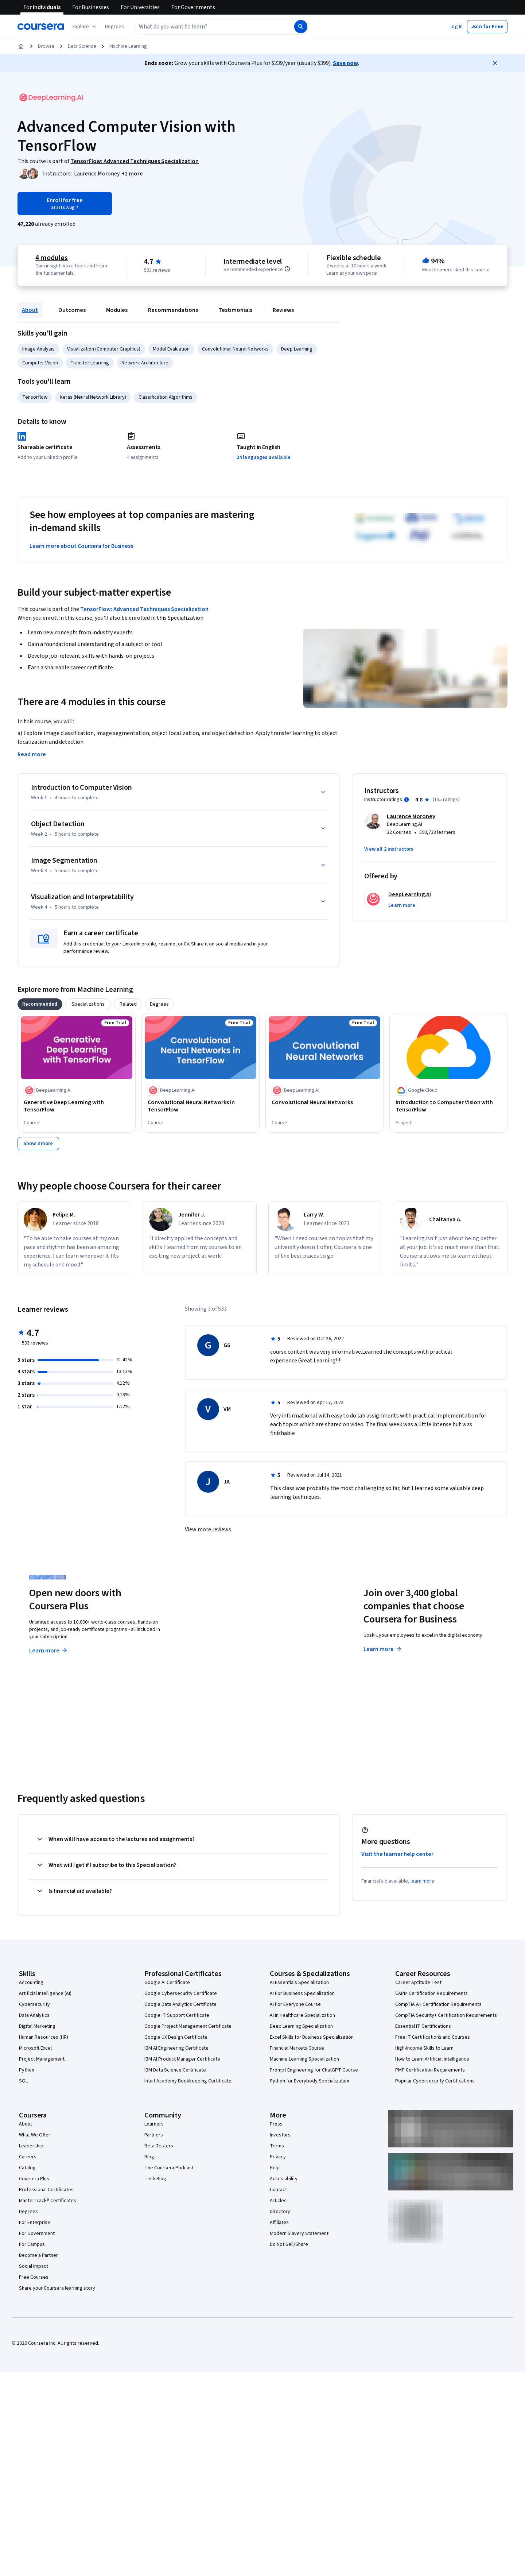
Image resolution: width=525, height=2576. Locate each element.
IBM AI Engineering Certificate (176, 2048)
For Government (37, 2233)
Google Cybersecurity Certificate (180, 1993)
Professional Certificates (46, 2189)
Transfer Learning (89, 363)
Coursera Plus (34, 2178)
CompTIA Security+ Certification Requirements (446, 2015)
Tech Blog (155, 2178)
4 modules (51, 258)
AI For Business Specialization (302, 1993)
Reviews (283, 310)
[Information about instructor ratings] (406, 799)
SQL (23, 2081)
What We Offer (34, 2135)
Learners (154, 2124)
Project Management (42, 2059)
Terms (277, 2146)
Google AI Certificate (167, 1982)
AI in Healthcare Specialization (302, 2015)
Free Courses (33, 2277)
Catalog (27, 2167)
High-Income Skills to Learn (424, 2048)
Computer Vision (40, 363)
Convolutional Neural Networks (235, 349)
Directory (280, 2211)
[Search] (300, 26)
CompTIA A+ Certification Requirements (438, 2004)
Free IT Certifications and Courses (432, 2037)
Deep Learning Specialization (301, 2026)
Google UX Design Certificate (175, 2037)
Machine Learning (128, 46)
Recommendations (173, 310)
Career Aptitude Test (418, 1982)
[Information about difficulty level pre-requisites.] (287, 268)
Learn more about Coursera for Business (81, 546)
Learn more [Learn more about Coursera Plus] (48, 1651)
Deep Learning (296, 349)
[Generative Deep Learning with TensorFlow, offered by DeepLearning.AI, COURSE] (76, 1106)
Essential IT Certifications (423, 2026)
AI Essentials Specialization (299, 1982)
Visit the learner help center (397, 1854)
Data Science (82, 46)
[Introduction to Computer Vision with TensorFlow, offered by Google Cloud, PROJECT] (448, 1106)
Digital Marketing (37, 2026)
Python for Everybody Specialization (309, 2081)
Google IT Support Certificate (176, 2015)
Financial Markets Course (297, 2048)
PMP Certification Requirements (430, 2070)
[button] (114, 26)
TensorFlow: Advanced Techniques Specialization (144, 609)
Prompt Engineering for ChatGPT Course (314, 2070)
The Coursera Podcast (169, 2167)
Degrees (28, 2211)
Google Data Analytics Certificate (180, 2004)
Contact (278, 2189)
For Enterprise (34, 2222)
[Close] (495, 63)
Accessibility (284, 2178)
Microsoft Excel (35, 2048)
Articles (278, 2200)
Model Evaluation (171, 349)
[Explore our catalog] (85, 26)
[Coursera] (41, 26)
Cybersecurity (34, 2004)
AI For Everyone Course (295, 2004)
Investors (280, 2135)
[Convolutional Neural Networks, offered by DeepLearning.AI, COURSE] (324, 1102)
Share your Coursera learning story (57, 2288)
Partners (153, 2135)
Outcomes (72, 310)
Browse (46, 46)
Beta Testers (158, 2146)
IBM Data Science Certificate (175, 2070)
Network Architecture (144, 363)
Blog (149, 2157)
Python (26, 2070)
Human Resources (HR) (43, 2037)
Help (275, 2167)
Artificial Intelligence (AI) (45, 1993)
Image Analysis (38, 349)
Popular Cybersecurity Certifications (435, 2081)
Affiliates (279, 2222)
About (30, 310)
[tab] (40, 1004)
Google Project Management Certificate (188, 2026)
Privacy (278, 2157)
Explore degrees (221, 1636)
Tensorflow (34, 397)
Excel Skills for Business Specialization (312, 2037)
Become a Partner (38, 2255)
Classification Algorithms (165, 397)
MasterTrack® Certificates (47, 2200)
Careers (27, 2157)
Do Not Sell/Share (289, 2244)
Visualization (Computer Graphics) (103, 349)
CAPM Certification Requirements (431, 1993)
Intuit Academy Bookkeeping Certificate (188, 2081)
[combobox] (214, 26)
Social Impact (33, 2266)
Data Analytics (34, 2015)
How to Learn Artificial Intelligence (432, 2059)
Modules (117, 310)
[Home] (21, 46)
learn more (422, 1881)
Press (276, 2124)
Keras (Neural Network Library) (93, 397)
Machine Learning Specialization (304, 2059)
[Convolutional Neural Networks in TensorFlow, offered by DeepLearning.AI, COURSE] (200, 1106)
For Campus (32, 2244)
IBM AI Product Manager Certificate (182, 2059)
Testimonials (235, 310)
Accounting (31, 1982)
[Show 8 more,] (38, 1143)
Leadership (31, 2146)
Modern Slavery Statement (299, 2233)
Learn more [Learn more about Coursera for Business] (382, 1649)
